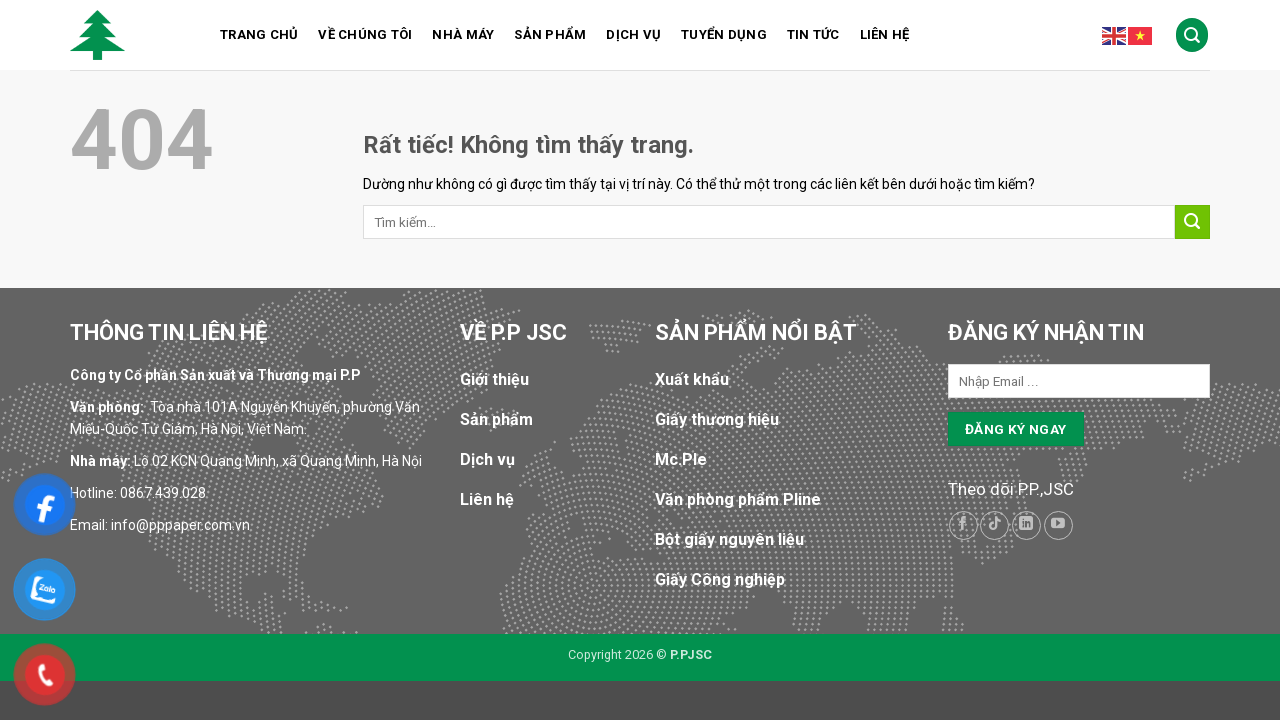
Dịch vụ (633, 34)
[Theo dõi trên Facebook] (963, 525)
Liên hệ (885, 34)
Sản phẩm (550, 34)
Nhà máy (463, 34)
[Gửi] (1192, 222)
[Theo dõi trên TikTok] (994, 525)
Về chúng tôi (365, 34)
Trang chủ (259, 34)
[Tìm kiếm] (1192, 34)
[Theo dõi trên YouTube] (1058, 525)
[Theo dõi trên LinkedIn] (1026, 525)
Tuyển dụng (724, 34)
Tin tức (813, 34)
